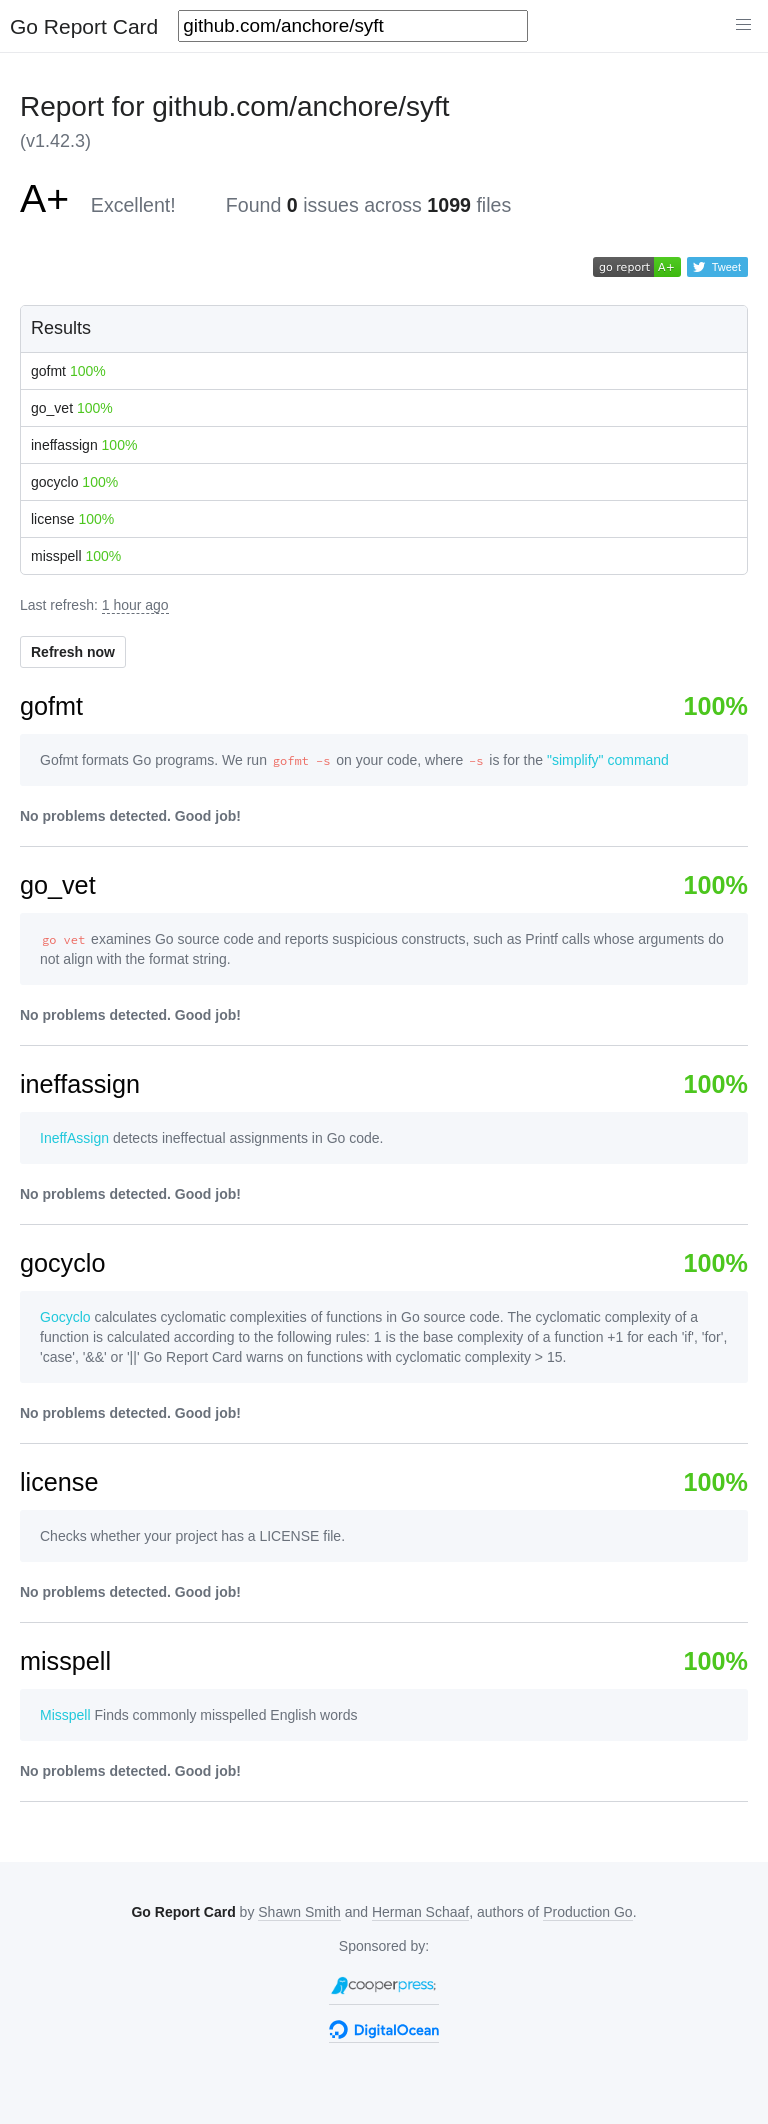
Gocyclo (65, 1317)
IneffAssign (74, 1138)
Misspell (65, 1715)
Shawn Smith (299, 1912)
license (72, 519)
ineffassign (84, 445)
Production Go (588, 1912)
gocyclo (74, 482)
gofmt (68, 371)
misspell (76, 556)
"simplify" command (608, 760)
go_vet (72, 408)
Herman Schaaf (420, 1912)
